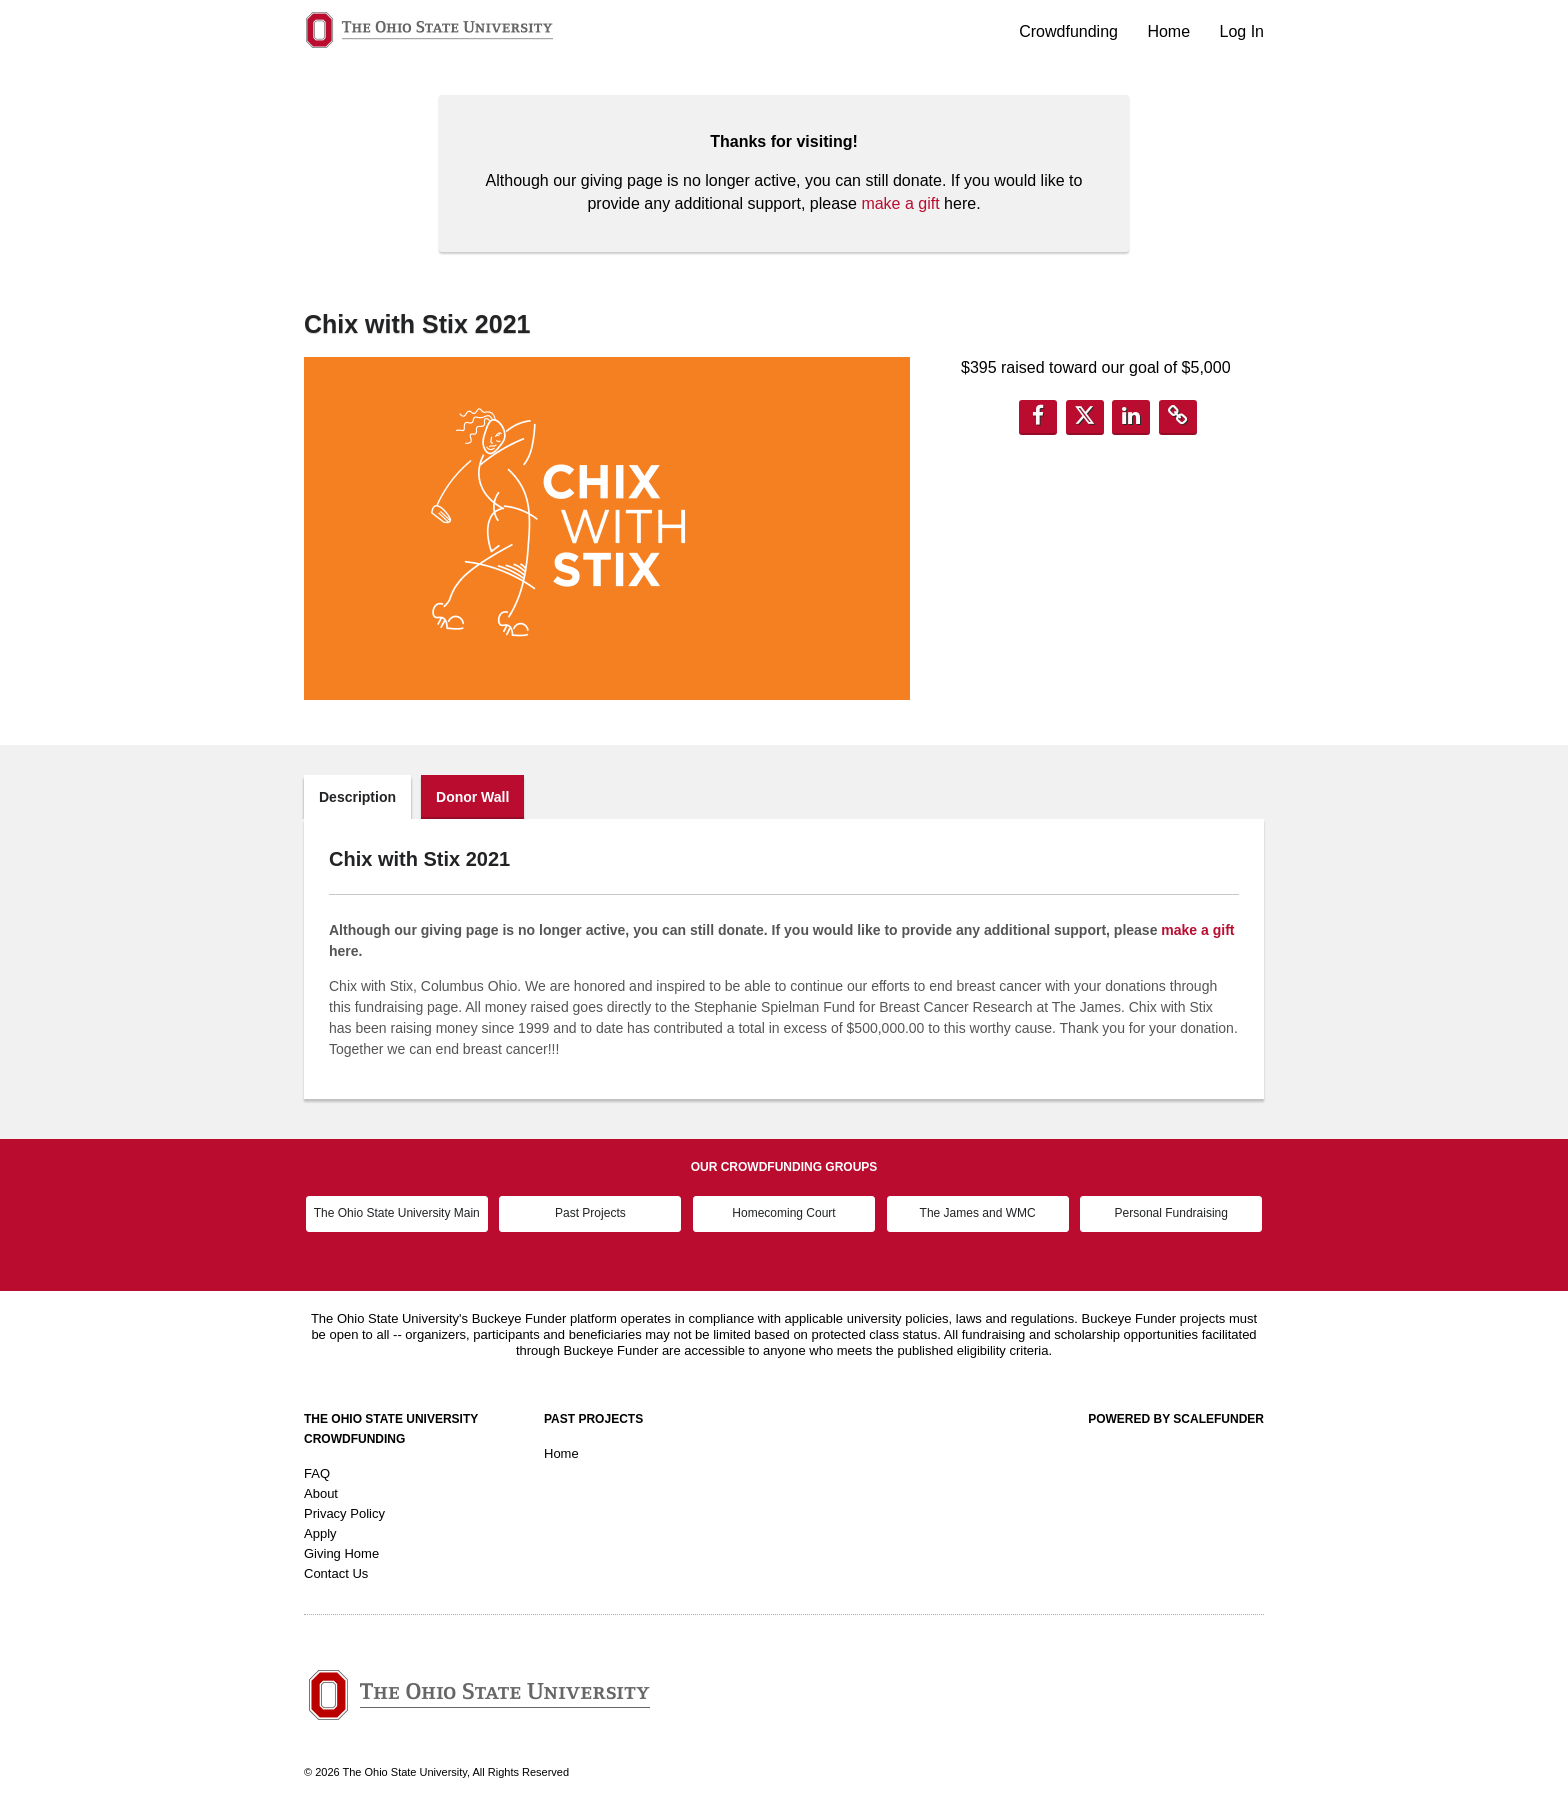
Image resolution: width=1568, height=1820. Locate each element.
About (321, 1493)
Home (1170, 31)
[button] (1038, 417)
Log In (1242, 31)
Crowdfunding (1070, 31)
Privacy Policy (344, 1513)
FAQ (317, 1473)
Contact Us (336, 1573)
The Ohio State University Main (397, 1213)
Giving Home (341, 1553)
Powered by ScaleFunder (1176, 1419)
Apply (320, 1533)
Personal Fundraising (1171, 1213)
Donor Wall (472, 797)
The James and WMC (978, 1213)
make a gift (900, 203)
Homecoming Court (783, 1213)
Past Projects (590, 1213)
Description (357, 797)
